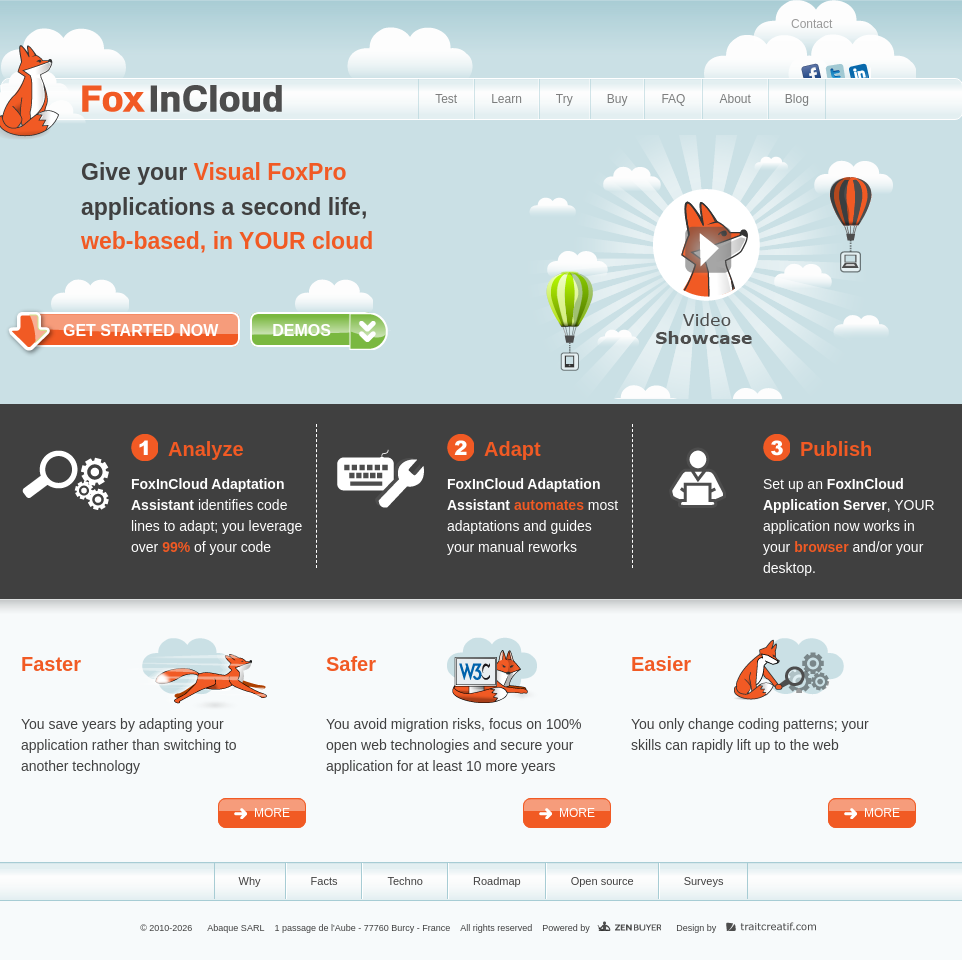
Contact (811, 24)
